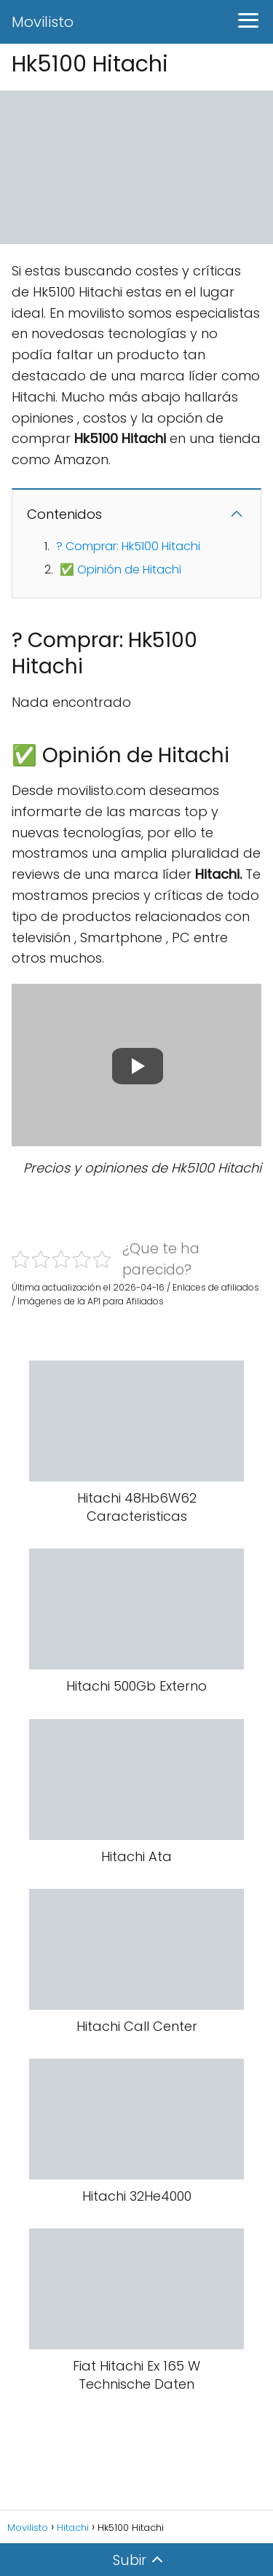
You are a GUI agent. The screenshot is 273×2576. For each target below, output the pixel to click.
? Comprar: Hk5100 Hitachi (128, 546)
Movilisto (43, 22)
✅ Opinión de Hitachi (120, 569)
